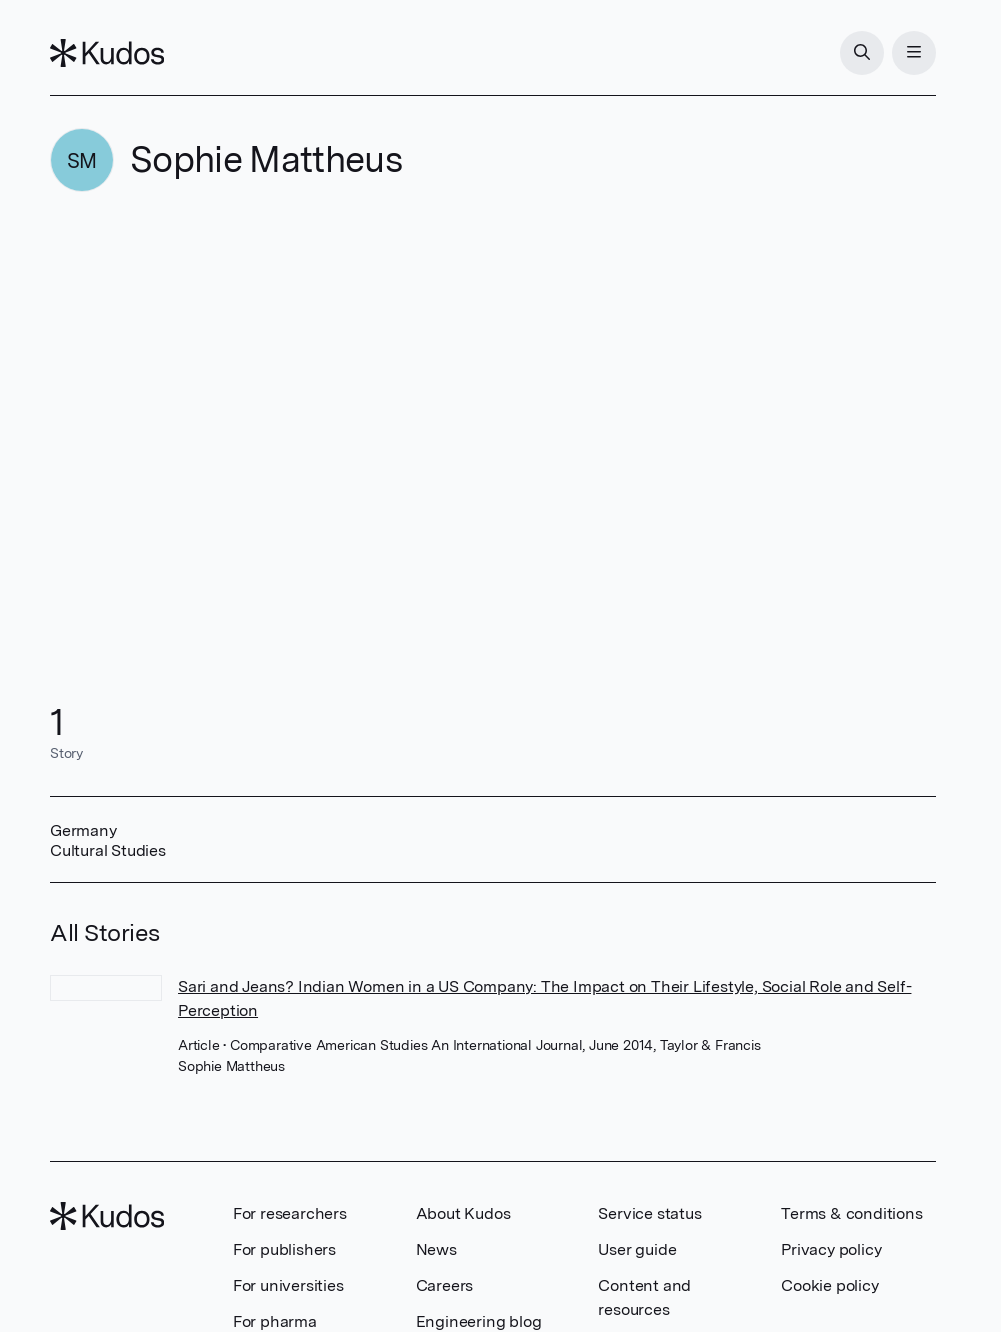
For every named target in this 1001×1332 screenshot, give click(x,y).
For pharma (275, 1321)
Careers (445, 1285)
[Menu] (914, 53)
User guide (637, 1249)
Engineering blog (479, 1321)
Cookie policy (829, 1285)
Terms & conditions (851, 1213)
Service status (649, 1213)
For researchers (290, 1213)
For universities (288, 1285)
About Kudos (463, 1213)
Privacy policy (831, 1249)
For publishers (284, 1249)
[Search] (862, 53)
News (436, 1249)
